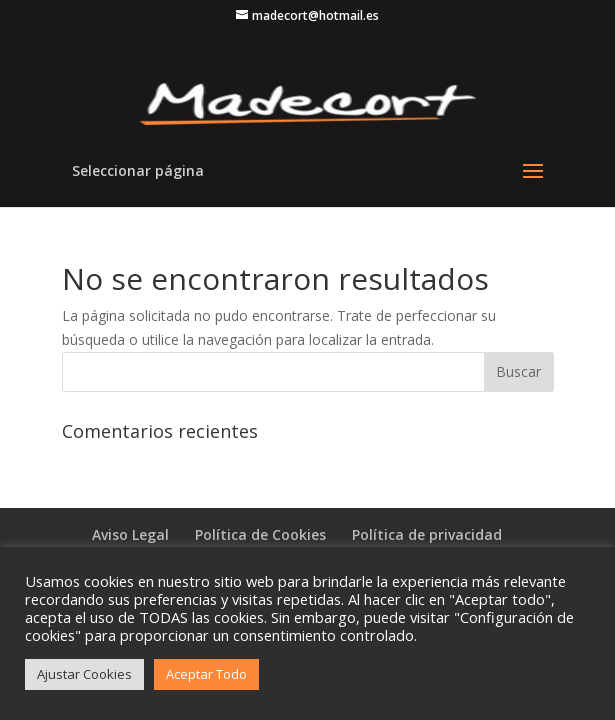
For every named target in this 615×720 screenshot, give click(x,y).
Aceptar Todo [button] (206, 674)
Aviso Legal (130, 534)
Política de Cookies (260, 534)
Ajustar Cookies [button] (84, 674)
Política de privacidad (427, 534)
